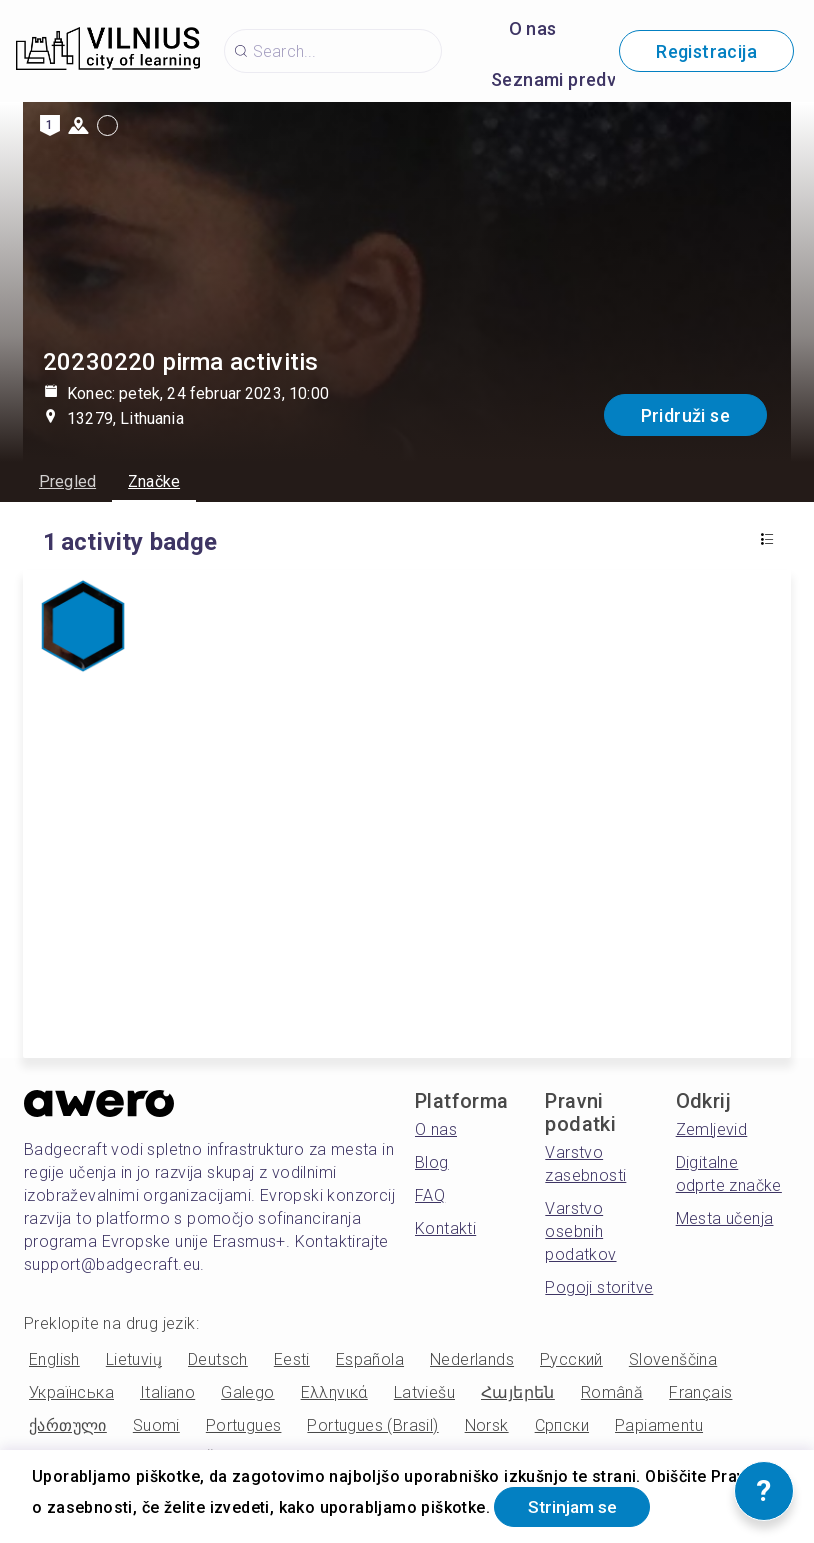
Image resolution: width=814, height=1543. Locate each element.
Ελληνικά (334, 1392)
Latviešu (424, 1392)
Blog (432, 1162)
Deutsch (218, 1359)
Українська (71, 1392)
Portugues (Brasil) (372, 1425)
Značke (154, 481)
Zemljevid (712, 1129)
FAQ (430, 1195)
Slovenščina (673, 1359)
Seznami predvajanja (579, 79)
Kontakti (445, 1228)
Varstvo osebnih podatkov (580, 1231)
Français (700, 1392)
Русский (571, 1359)
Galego (247, 1392)
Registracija (706, 51)
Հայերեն (518, 1392)
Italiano (167, 1392)
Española (370, 1359)
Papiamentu (659, 1425)
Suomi (156, 1425)
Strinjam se (576, 1506)
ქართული (68, 1425)
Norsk (487, 1425)
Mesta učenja (725, 1218)
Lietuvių (134, 1359)
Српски (562, 1425)
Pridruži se (685, 415)
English (54, 1359)
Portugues (244, 1425)
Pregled (67, 481)
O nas (533, 28)
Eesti (292, 1359)
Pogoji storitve (599, 1287)
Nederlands (472, 1359)
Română (612, 1392)
